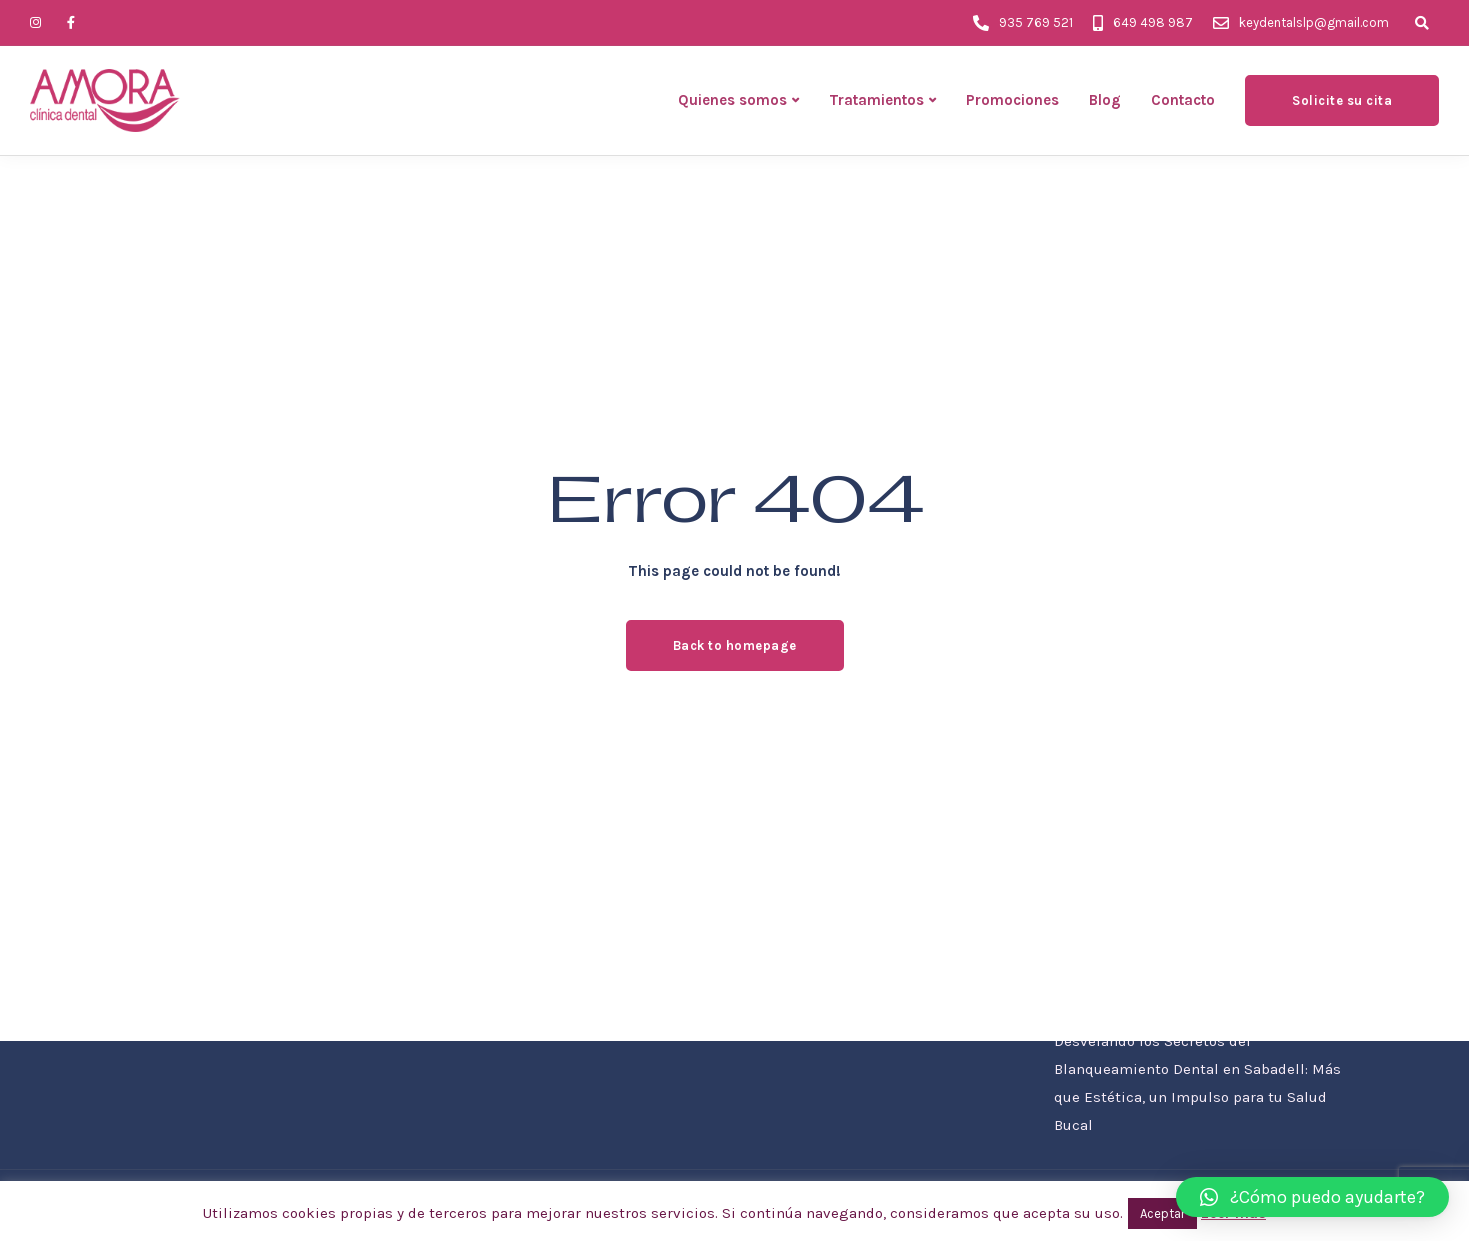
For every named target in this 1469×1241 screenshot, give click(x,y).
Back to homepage (735, 645)
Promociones (1012, 100)
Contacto (1183, 100)
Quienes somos (732, 100)
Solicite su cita (1342, 100)
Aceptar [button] (1162, 1213)
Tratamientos (876, 100)
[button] (1312, 1197)
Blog (1105, 100)
